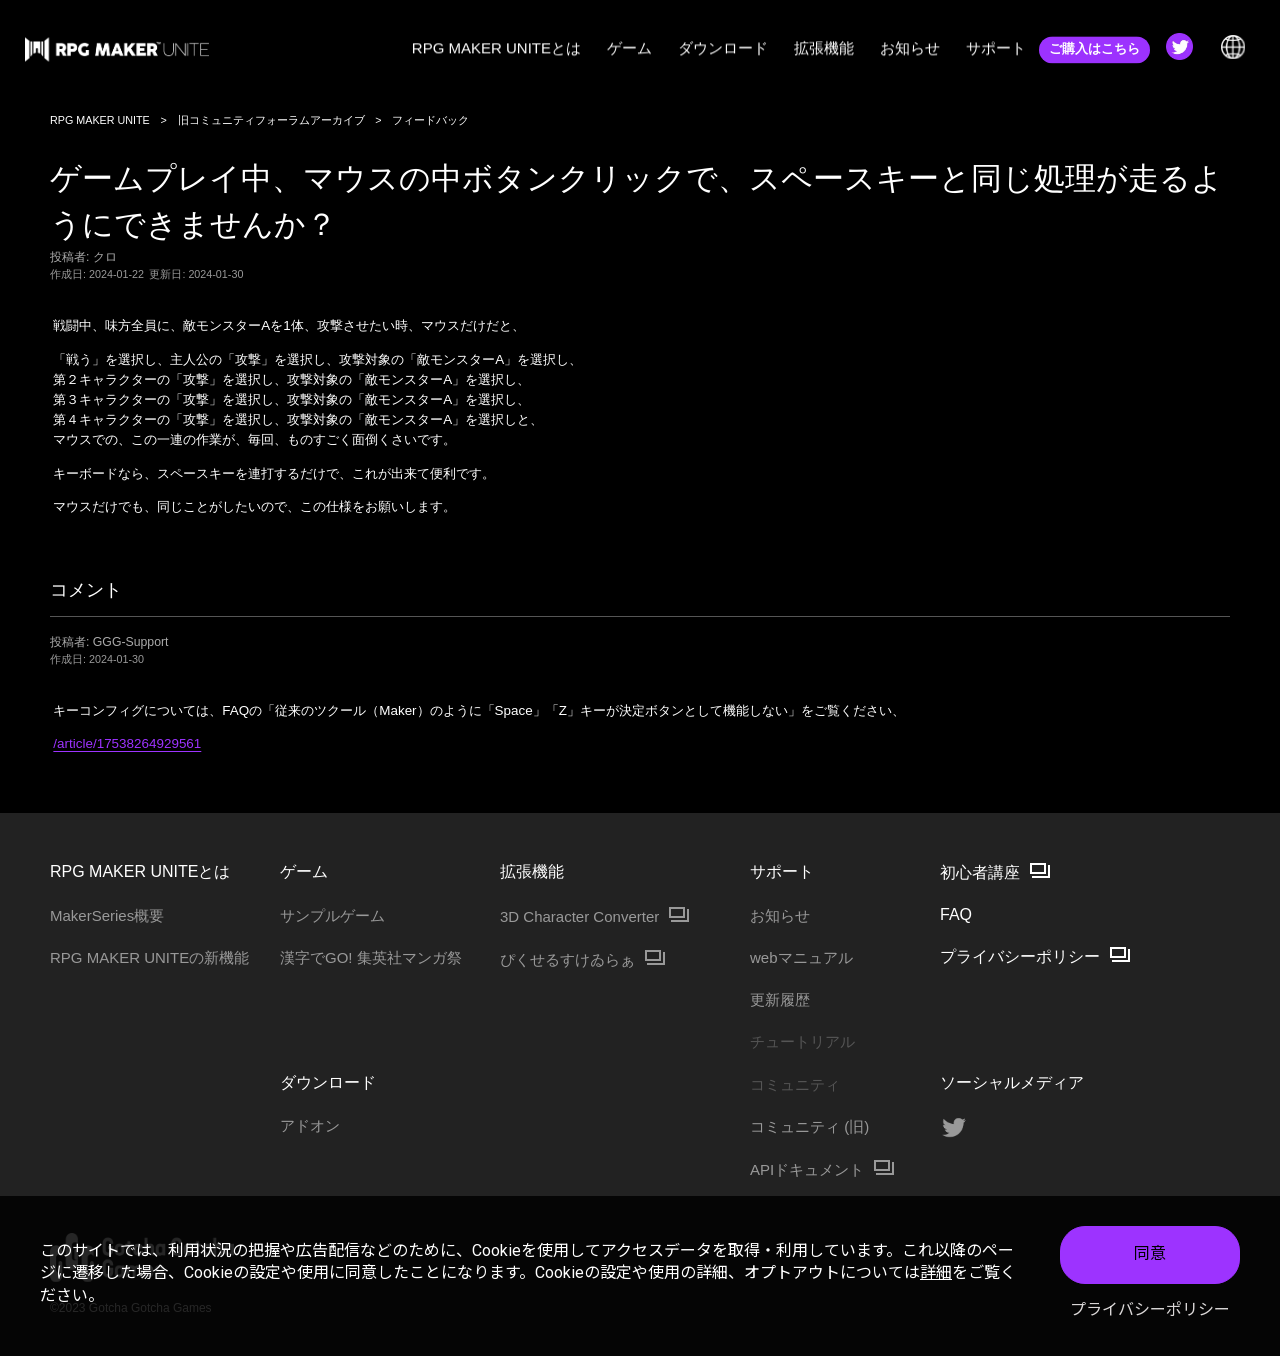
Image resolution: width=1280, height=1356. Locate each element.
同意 (1150, 1253)
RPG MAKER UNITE (100, 120)
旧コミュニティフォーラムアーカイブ (271, 120)
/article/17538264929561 (127, 743)
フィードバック (430, 120)
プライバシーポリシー (1150, 1309)
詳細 (936, 1272)
